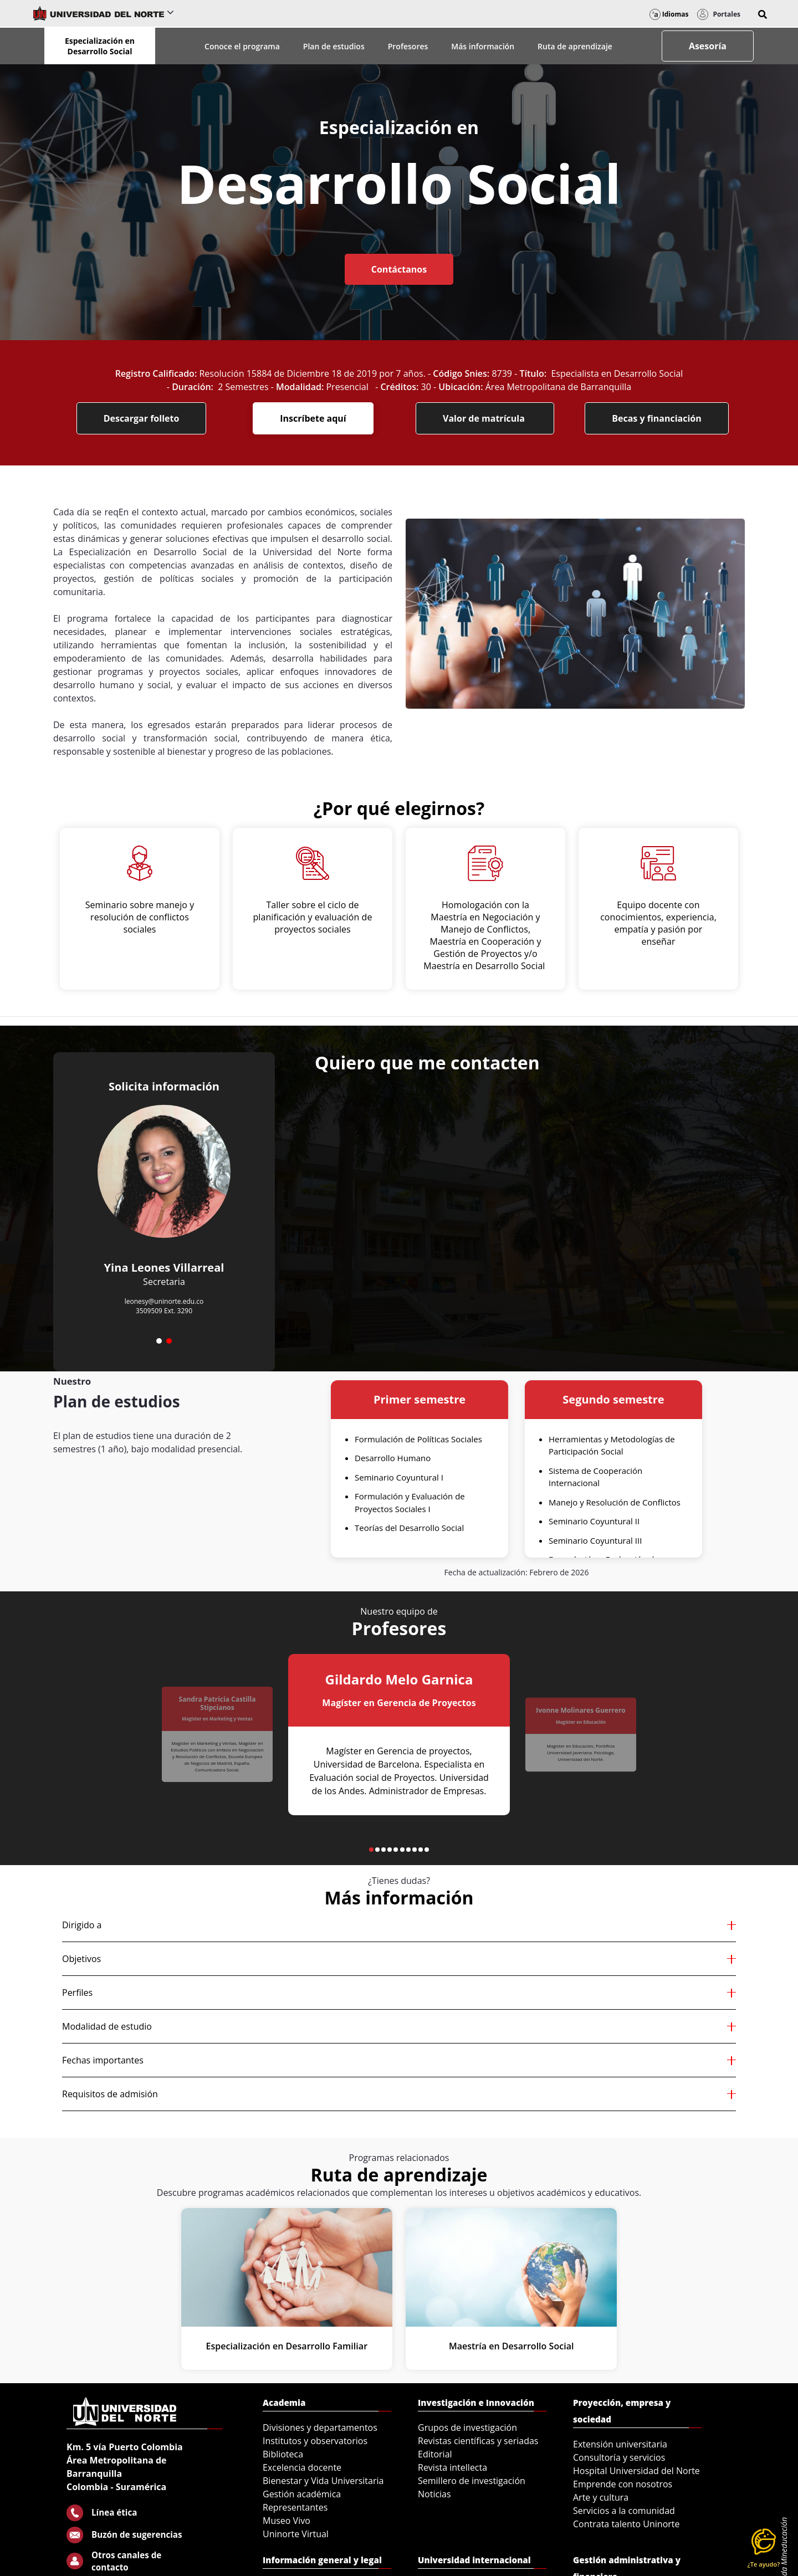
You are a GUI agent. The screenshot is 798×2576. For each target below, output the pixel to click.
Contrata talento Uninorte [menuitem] (626, 2524)
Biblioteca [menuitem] (283, 2454)
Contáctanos (399, 269)
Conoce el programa (242, 46)
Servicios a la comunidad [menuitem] (624, 2511)
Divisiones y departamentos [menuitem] (320, 2427)
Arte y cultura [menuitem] (600, 2497)
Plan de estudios (334, 46)
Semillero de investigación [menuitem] (471, 2481)
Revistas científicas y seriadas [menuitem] (478, 2441)
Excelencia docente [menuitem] (302, 2467)
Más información (482, 46)
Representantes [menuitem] (295, 2507)
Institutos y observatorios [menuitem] (315, 2441)
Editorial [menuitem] (435, 2454)
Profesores (408, 46)
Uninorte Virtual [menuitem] (296, 2534)
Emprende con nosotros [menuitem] (622, 2484)
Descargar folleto (142, 418)
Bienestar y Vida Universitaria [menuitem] (323, 2481)
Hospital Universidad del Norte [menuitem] (636, 2471)
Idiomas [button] (669, 14)
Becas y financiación (657, 418)
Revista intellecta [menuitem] (452, 2467)
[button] (762, 14)
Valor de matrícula (485, 418)
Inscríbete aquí (313, 418)
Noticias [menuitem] (434, 2494)
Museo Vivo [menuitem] (286, 2520)
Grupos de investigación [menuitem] (467, 2427)
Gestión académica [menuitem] (302, 2494)
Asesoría (708, 46)
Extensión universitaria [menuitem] (620, 2444)
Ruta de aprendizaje (575, 46)
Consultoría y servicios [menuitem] (619, 2457)
